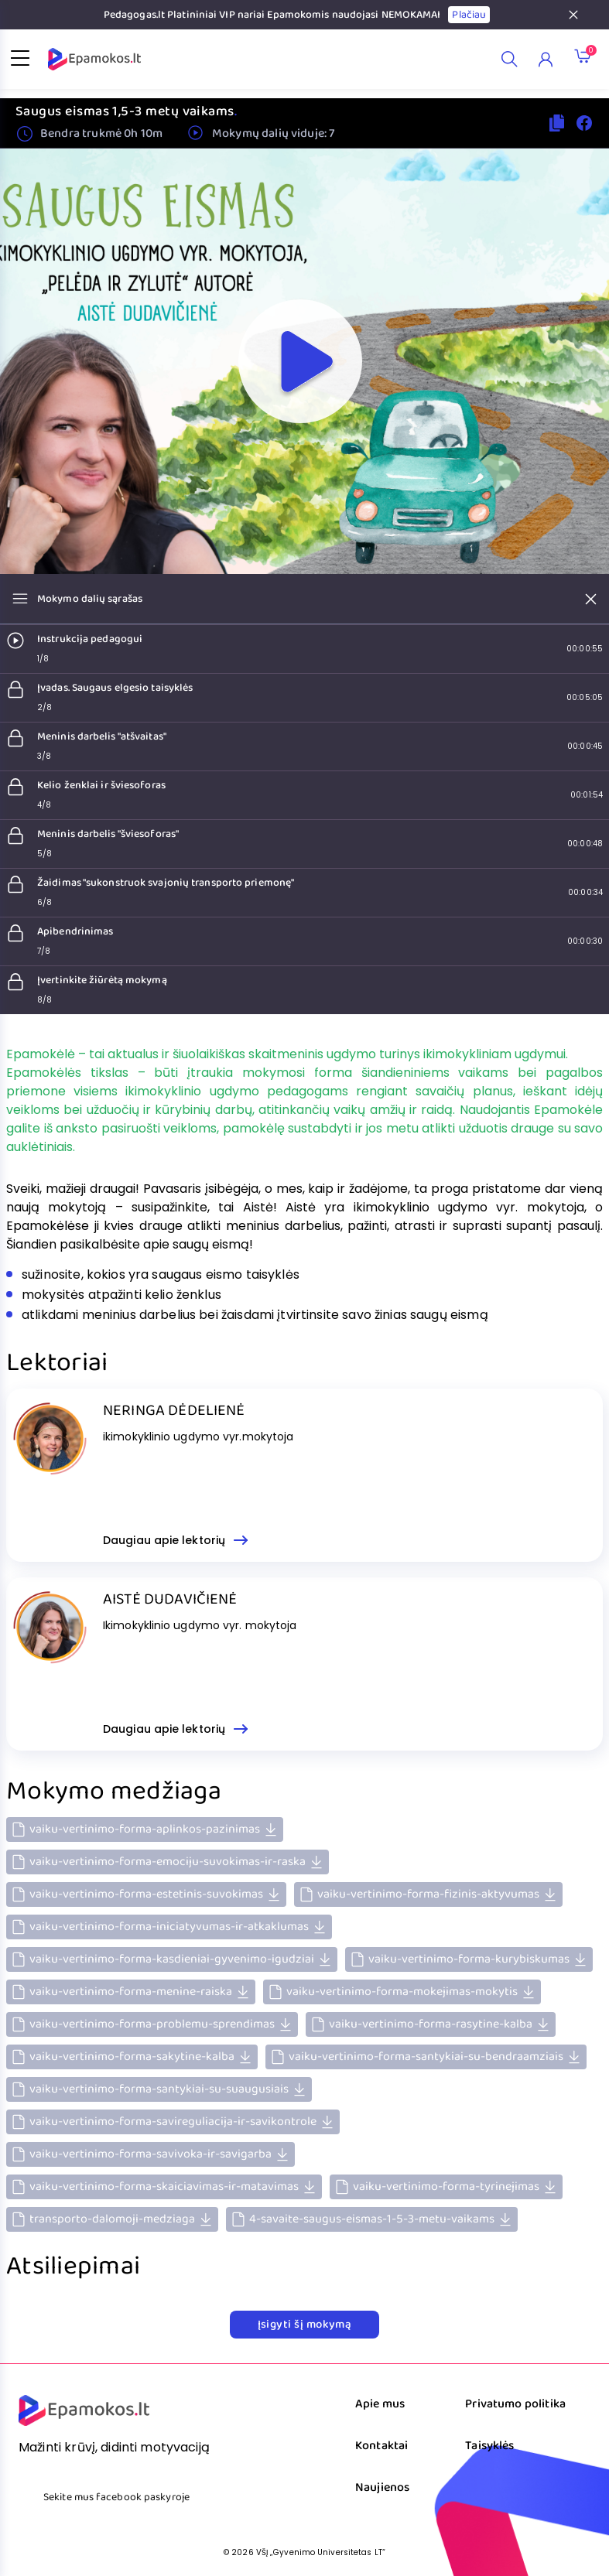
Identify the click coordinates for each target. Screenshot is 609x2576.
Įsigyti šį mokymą (305, 2324)
